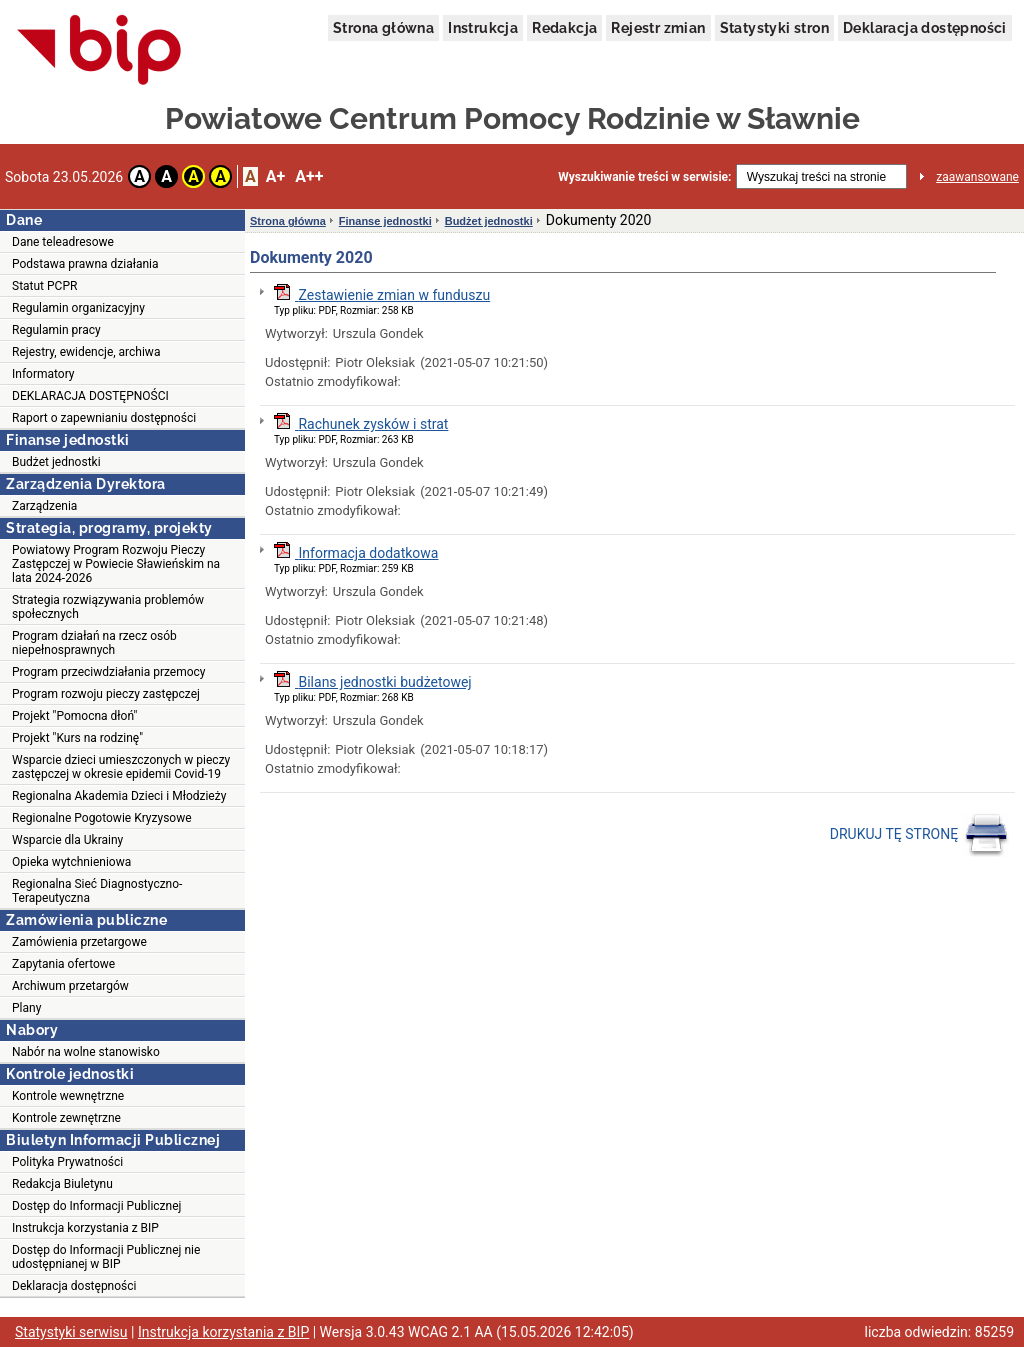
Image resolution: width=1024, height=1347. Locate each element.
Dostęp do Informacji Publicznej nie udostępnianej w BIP (106, 1257)
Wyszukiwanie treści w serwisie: (644, 177)
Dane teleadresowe (63, 242)
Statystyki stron (774, 28)
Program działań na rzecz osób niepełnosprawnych (94, 643)
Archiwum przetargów (70, 986)
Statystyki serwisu (71, 1332)
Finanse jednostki (385, 221)
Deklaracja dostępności (925, 28)
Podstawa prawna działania (85, 264)
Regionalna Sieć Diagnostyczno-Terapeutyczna (97, 891)
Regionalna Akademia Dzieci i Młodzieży (119, 796)
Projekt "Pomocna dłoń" (74, 716)
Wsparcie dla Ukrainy (67, 840)
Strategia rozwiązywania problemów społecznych (108, 607)
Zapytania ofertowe (63, 964)
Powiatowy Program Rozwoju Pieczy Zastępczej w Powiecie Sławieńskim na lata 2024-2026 (116, 564)
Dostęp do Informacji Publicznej (96, 1206)
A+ (275, 176)
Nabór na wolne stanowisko (86, 1052)
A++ (309, 176)
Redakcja (564, 28)
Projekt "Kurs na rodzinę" (77, 738)
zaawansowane (977, 177)
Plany (26, 1008)
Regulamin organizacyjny (78, 308)
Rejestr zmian (658, 28)
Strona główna (383, 28)
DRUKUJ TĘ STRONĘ (919, 835)
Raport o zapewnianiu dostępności (104, 418)
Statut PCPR (44, 286)
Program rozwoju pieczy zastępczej (106, 694)
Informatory (43, 374)
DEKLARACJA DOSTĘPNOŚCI (90, 396)
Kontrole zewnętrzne (66, 1118)
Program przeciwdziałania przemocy (109, 672)
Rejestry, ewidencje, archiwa (86, 352)
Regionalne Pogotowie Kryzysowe (102, 818)
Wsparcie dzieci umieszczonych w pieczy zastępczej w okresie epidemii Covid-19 (121, 767)
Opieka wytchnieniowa (71, 862)
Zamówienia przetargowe (79, 942)
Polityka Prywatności (67, 1162)
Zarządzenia (44, 506)
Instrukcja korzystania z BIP (85, 1228)
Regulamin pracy (56, 330)
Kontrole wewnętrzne (68, 1096)
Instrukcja (483, 28)
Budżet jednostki (56, 462)
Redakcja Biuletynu (62, 1184)
